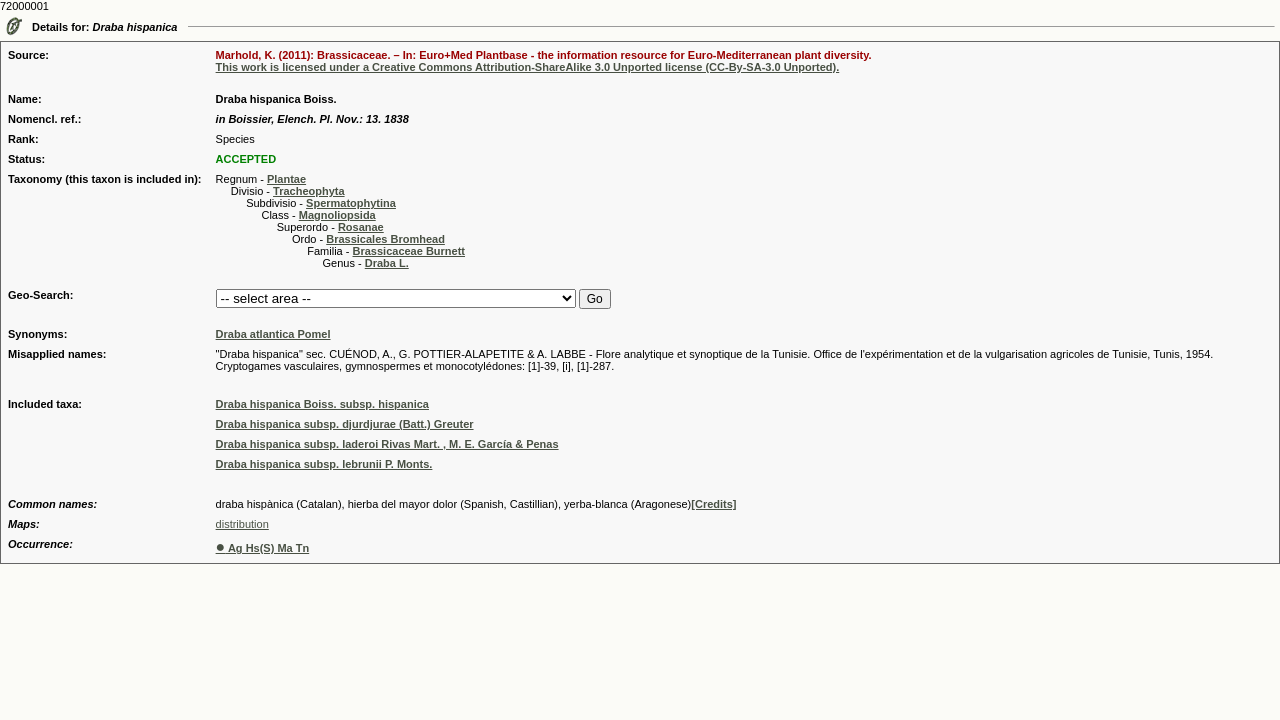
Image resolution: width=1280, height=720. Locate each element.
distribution (242, 524)
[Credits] (713, 504)
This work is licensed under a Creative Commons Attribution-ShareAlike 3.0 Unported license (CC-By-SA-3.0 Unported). (528, 67)
